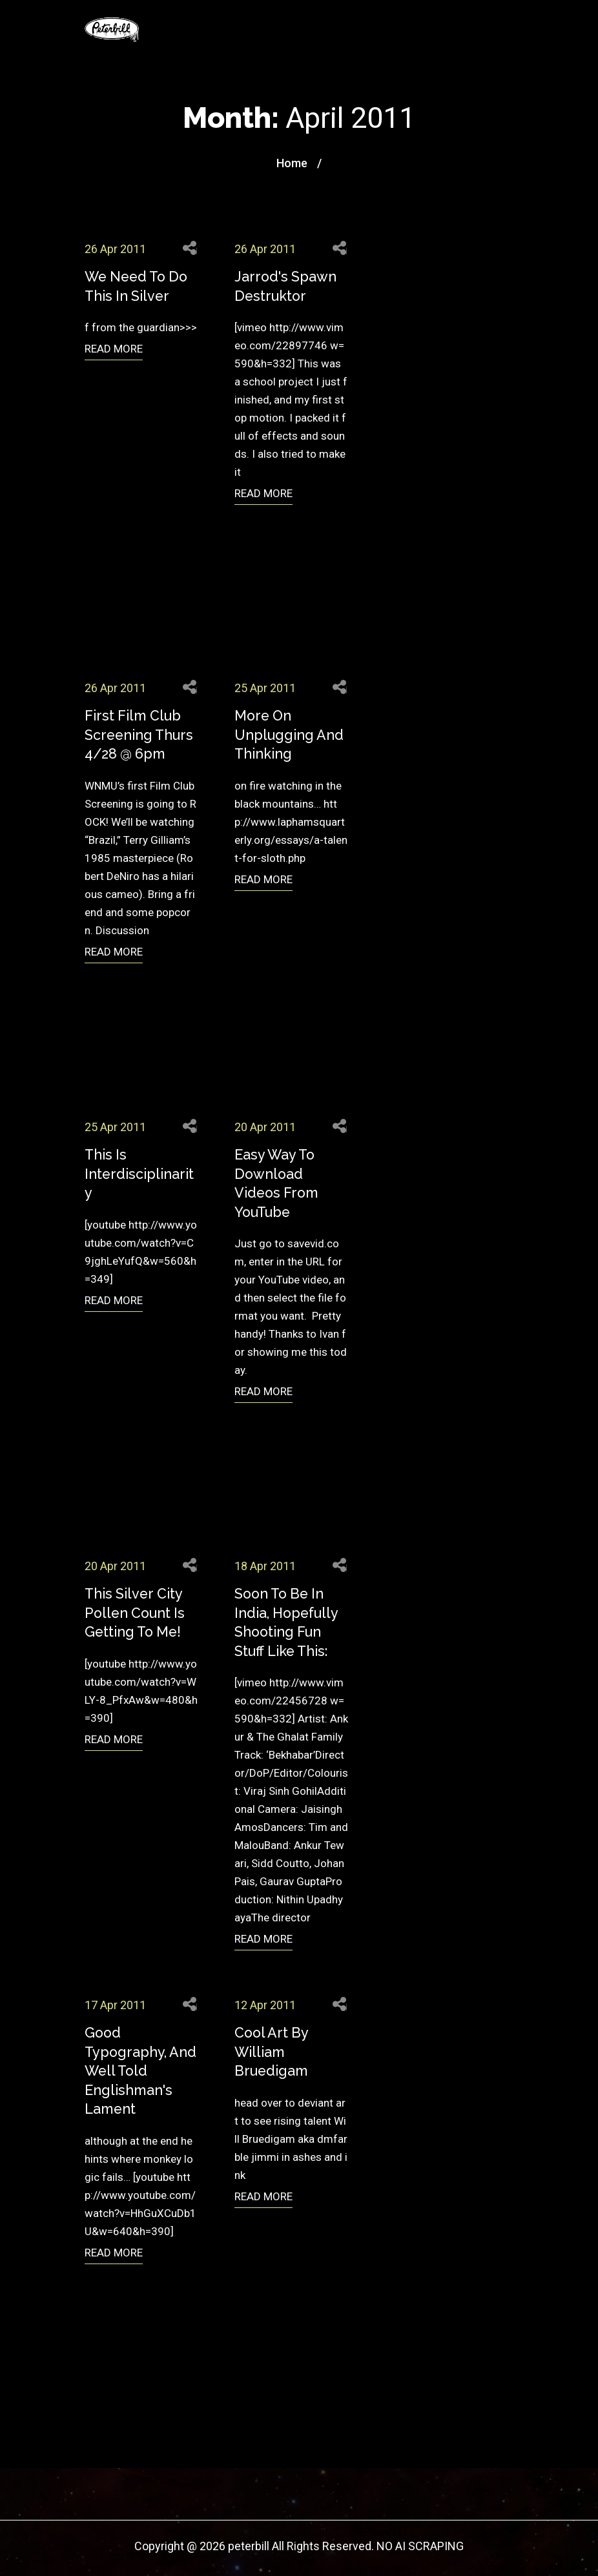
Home (291, 163)
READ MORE (114, 349)
